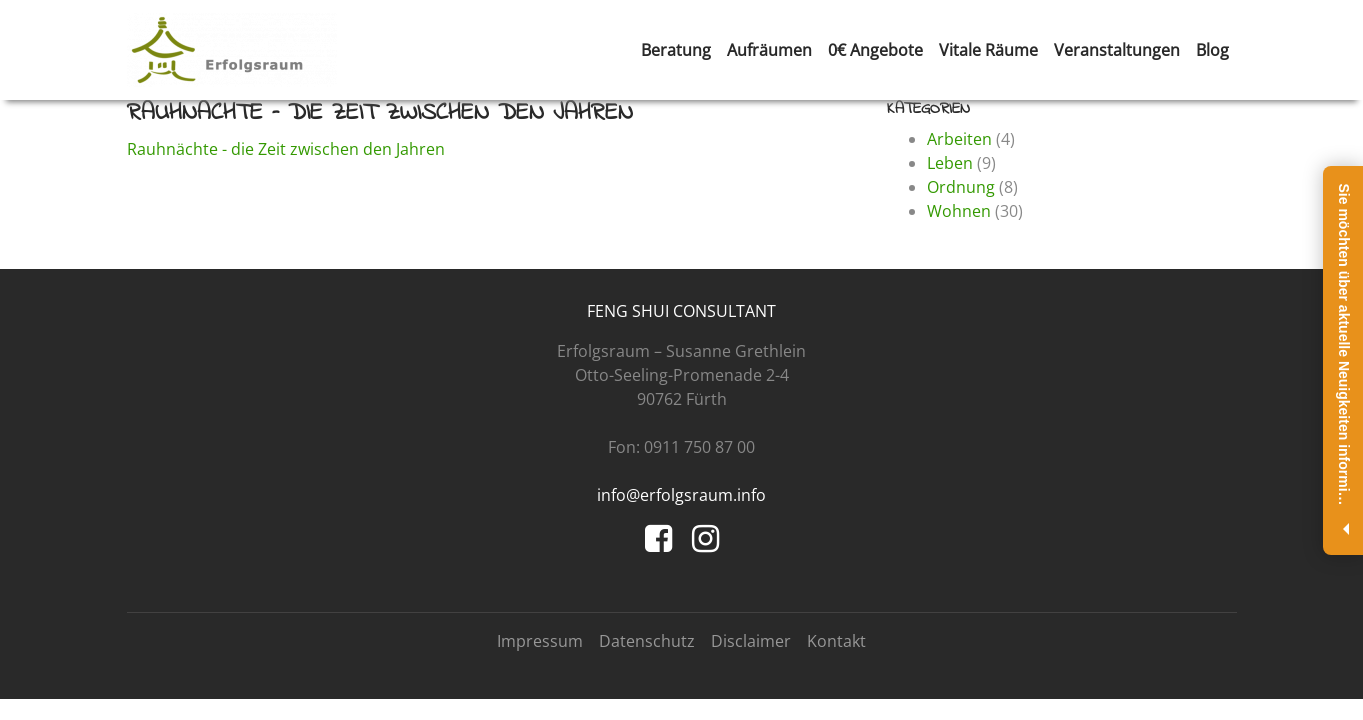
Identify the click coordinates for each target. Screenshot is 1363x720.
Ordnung (961, 187)
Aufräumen (769, 50)
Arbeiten (959, 139)
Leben (950, 163)
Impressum (540, 641)
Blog (1212, 50)
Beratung (676, 50)
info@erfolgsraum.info (681, 495)
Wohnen (959, 211)
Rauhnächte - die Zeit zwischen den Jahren (286, 149)
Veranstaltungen (1117, 50)
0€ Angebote (875, 50)
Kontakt (836, 641)
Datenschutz (647, 641)
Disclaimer (751, 641)
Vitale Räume (988, 50)
